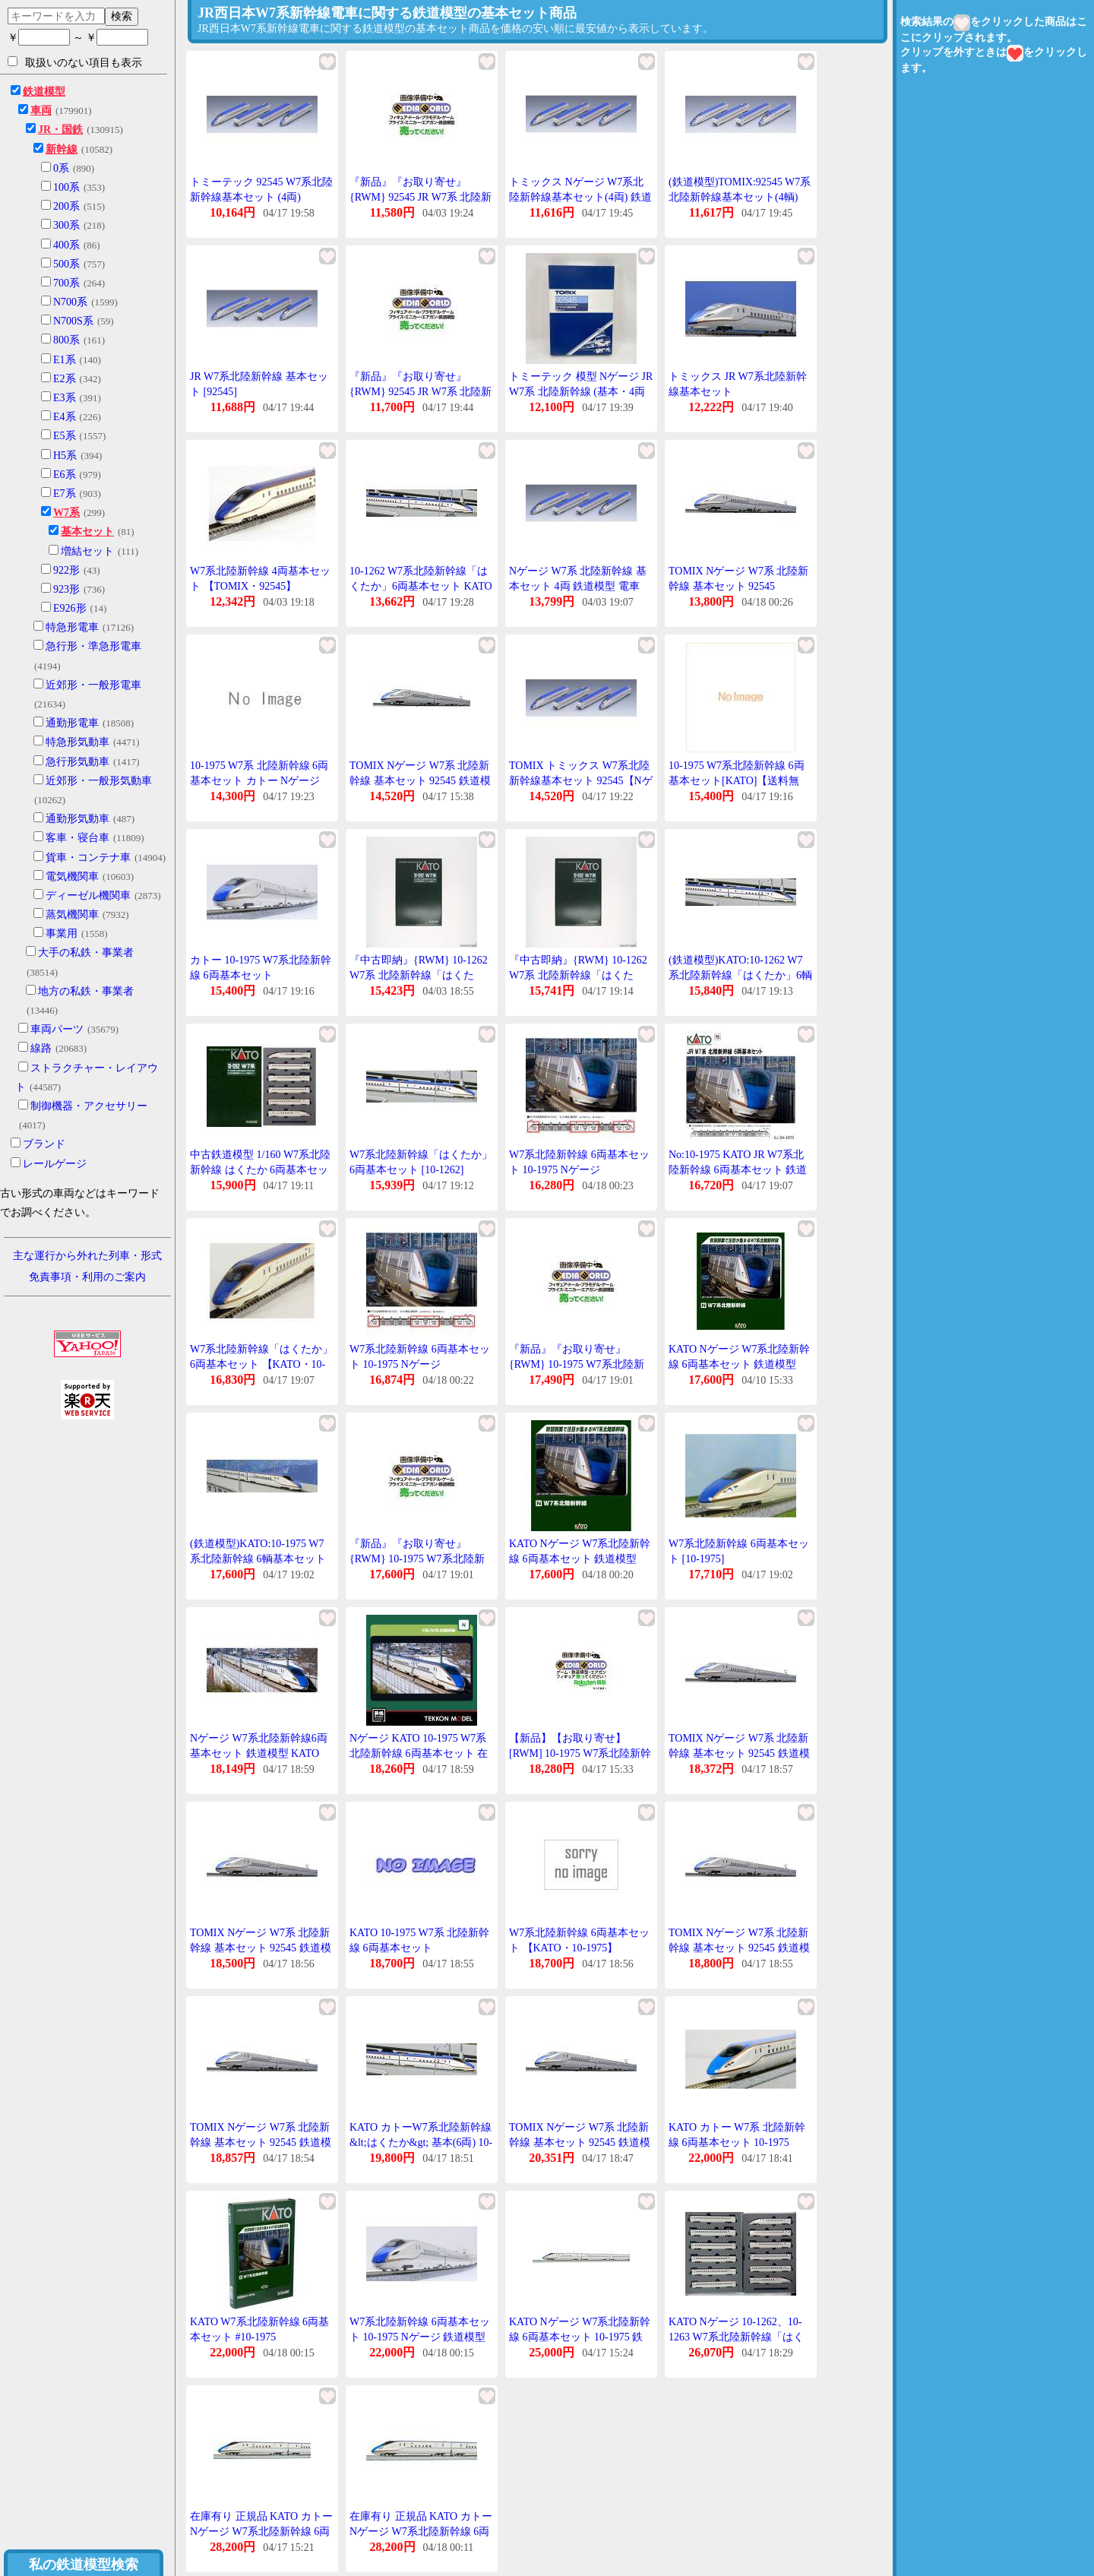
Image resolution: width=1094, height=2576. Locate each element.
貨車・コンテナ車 (88, 857)
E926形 (70, 608)
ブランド (44, 1144)
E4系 (64, 416)
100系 (66, 187)
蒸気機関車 (72, 914)
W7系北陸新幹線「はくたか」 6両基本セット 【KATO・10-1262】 (261, 1364)
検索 (121, 16)
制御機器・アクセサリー (88, 1106)
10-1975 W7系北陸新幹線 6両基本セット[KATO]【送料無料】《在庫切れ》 (737, 780)
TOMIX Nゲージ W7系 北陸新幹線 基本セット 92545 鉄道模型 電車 (420, 780)
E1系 (64, 360)
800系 (66, 340)
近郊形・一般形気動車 (99, 780)
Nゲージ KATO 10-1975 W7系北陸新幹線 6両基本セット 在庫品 (418, 1753)
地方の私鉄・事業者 (86, 991)
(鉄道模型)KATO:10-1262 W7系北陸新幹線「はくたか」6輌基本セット (740, 974)
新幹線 (61, 149)
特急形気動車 (77, 742)
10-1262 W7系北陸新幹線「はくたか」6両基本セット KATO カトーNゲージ (420, 585)
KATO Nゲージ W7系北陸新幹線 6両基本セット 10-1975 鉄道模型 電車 (579, 2336)
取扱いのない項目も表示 (75, 62)
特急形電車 (72, 627)
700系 (66, 283)
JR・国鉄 (60, 129)
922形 (66, 570)
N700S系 (73, 321)
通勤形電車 (72, 723)
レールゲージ (55, 1163)
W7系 (66, 512)
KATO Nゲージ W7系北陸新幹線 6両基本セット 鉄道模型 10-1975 (739, 1364)
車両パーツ (57, 1029)
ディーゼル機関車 (88, 895)
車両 (41, 110)
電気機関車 (72, 876)
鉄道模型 (44, 91)
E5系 (64, 435)
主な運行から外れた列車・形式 (87, 1255)
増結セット (87, 551)
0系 (61, 168)
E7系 (64, 493)
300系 (66, 225)
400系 (66, 245)
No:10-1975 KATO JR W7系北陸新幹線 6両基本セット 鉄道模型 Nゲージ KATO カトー (738, 1169)
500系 (66, 264)
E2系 (64, 379)
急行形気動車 (77, 761)
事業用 (61, 933)
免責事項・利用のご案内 (87, 1277)
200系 (66, 206)
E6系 (64, 474)
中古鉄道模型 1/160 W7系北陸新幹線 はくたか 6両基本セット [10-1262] (260, 1169)
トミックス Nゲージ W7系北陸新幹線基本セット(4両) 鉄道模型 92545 (580, 196)
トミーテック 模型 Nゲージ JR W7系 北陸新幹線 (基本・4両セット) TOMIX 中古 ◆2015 (581, 391)
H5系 (65, 455)
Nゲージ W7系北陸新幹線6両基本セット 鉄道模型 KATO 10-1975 (258, 1753)
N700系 (70, 302)
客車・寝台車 (77, 837)
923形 (66, 589)
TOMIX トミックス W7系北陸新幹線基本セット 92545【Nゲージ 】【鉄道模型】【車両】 (581, 780)
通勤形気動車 (77, 818)
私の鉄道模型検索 (83, 2564)
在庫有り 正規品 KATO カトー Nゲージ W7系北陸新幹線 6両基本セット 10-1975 (261, 2531)
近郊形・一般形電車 (93, 685)
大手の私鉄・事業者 (86, 952)
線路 (41, 1048)
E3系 (64, 397)
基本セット (87, 531)
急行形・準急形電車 (93, 646)
